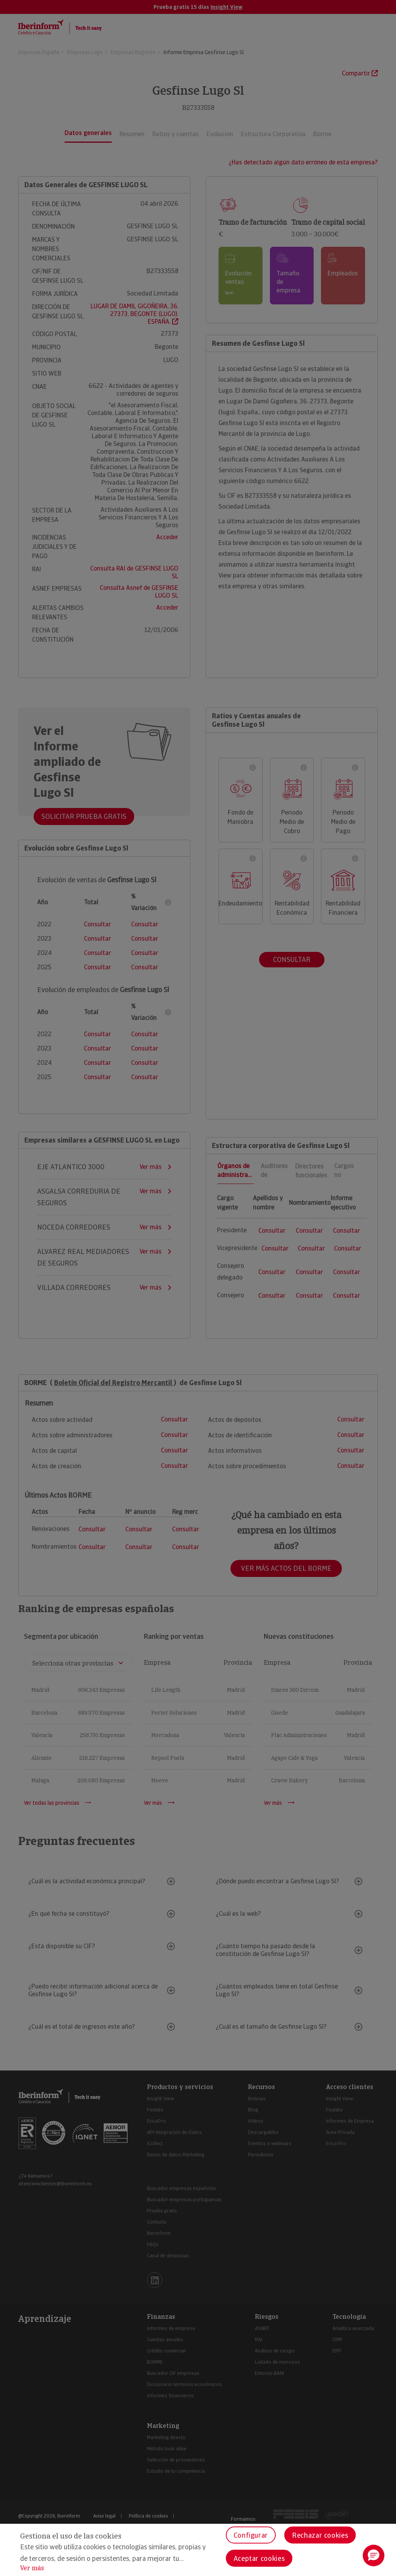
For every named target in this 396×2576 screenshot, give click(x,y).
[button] (373, 2555)
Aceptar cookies (259, 2558)
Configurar (251, 2535)
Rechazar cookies (320, 2535)
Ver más (32, 2568)
